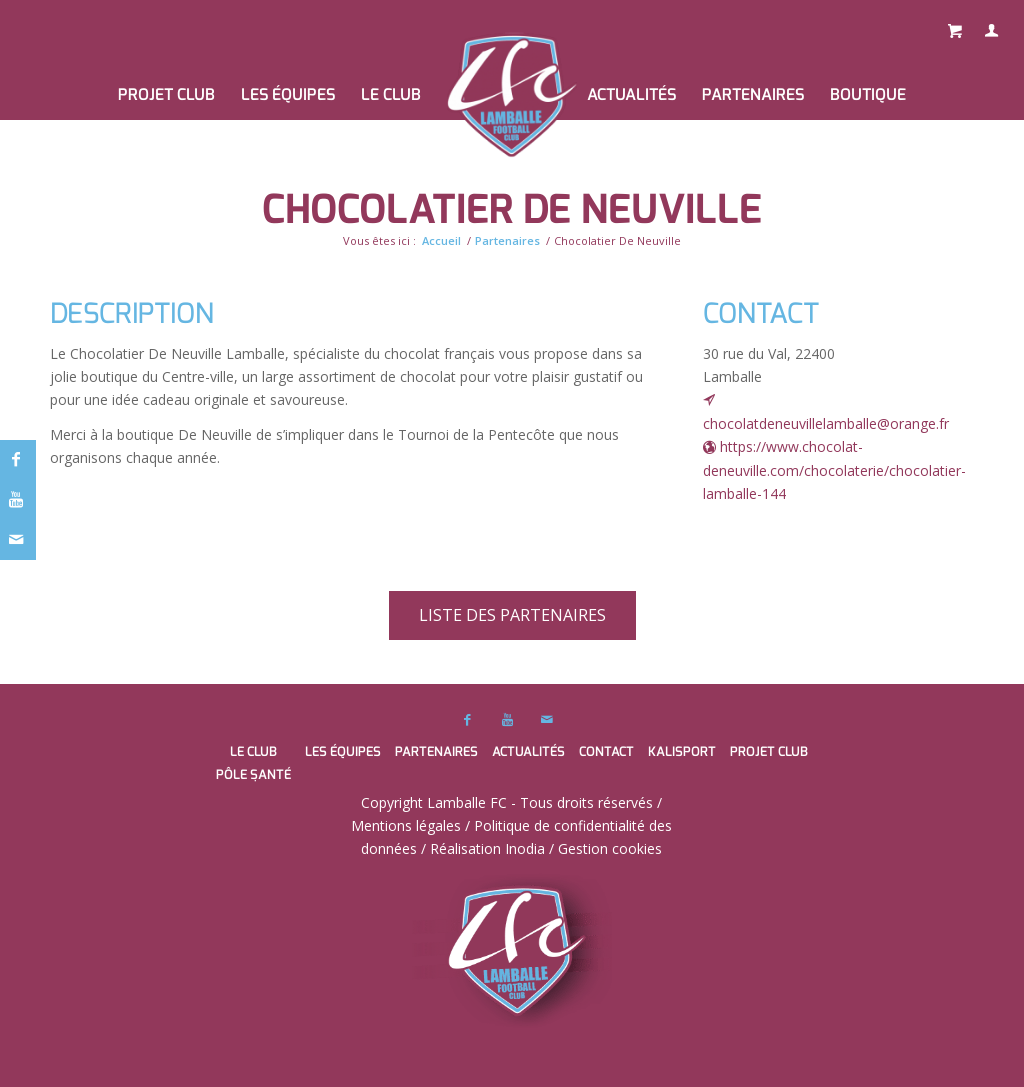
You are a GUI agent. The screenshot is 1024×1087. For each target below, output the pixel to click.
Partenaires (507, 240)
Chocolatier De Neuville (512, 209)
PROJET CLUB (769, 751)
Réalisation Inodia (487, 848)
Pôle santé (253, 774)
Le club (253, 751)
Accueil (441, 240)
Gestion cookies (610, 848)
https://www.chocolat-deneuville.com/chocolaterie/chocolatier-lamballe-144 (834, 470)
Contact (606, 751)
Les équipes (343, 751)
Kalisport (682, 751)
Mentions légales (406, 825)
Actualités (528, 751)
